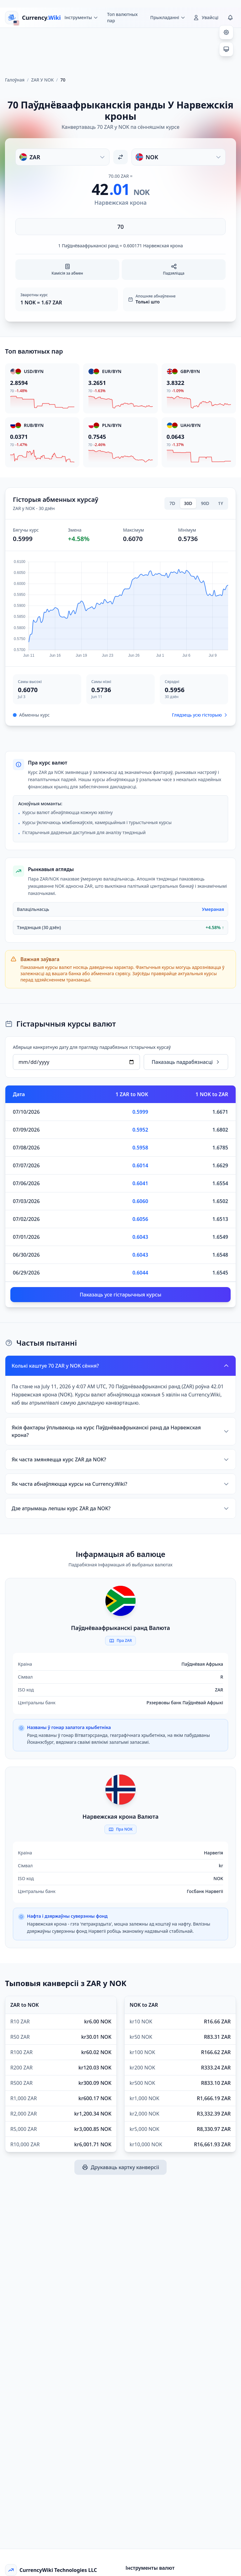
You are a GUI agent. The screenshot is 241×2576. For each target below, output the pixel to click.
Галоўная (14, 80)
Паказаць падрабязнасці (186, 1062)
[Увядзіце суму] (120, 226)
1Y (220, 503)
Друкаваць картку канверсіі (120, 2167)
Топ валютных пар (122, 17)
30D (188, 503)
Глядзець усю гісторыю (200, 715)
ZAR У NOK (42, 80)
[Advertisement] (120, 49)
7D (172, 503)
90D (205, 503)
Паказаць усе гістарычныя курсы (120, 1294)
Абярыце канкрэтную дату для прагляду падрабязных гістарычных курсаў (92, 1047)
